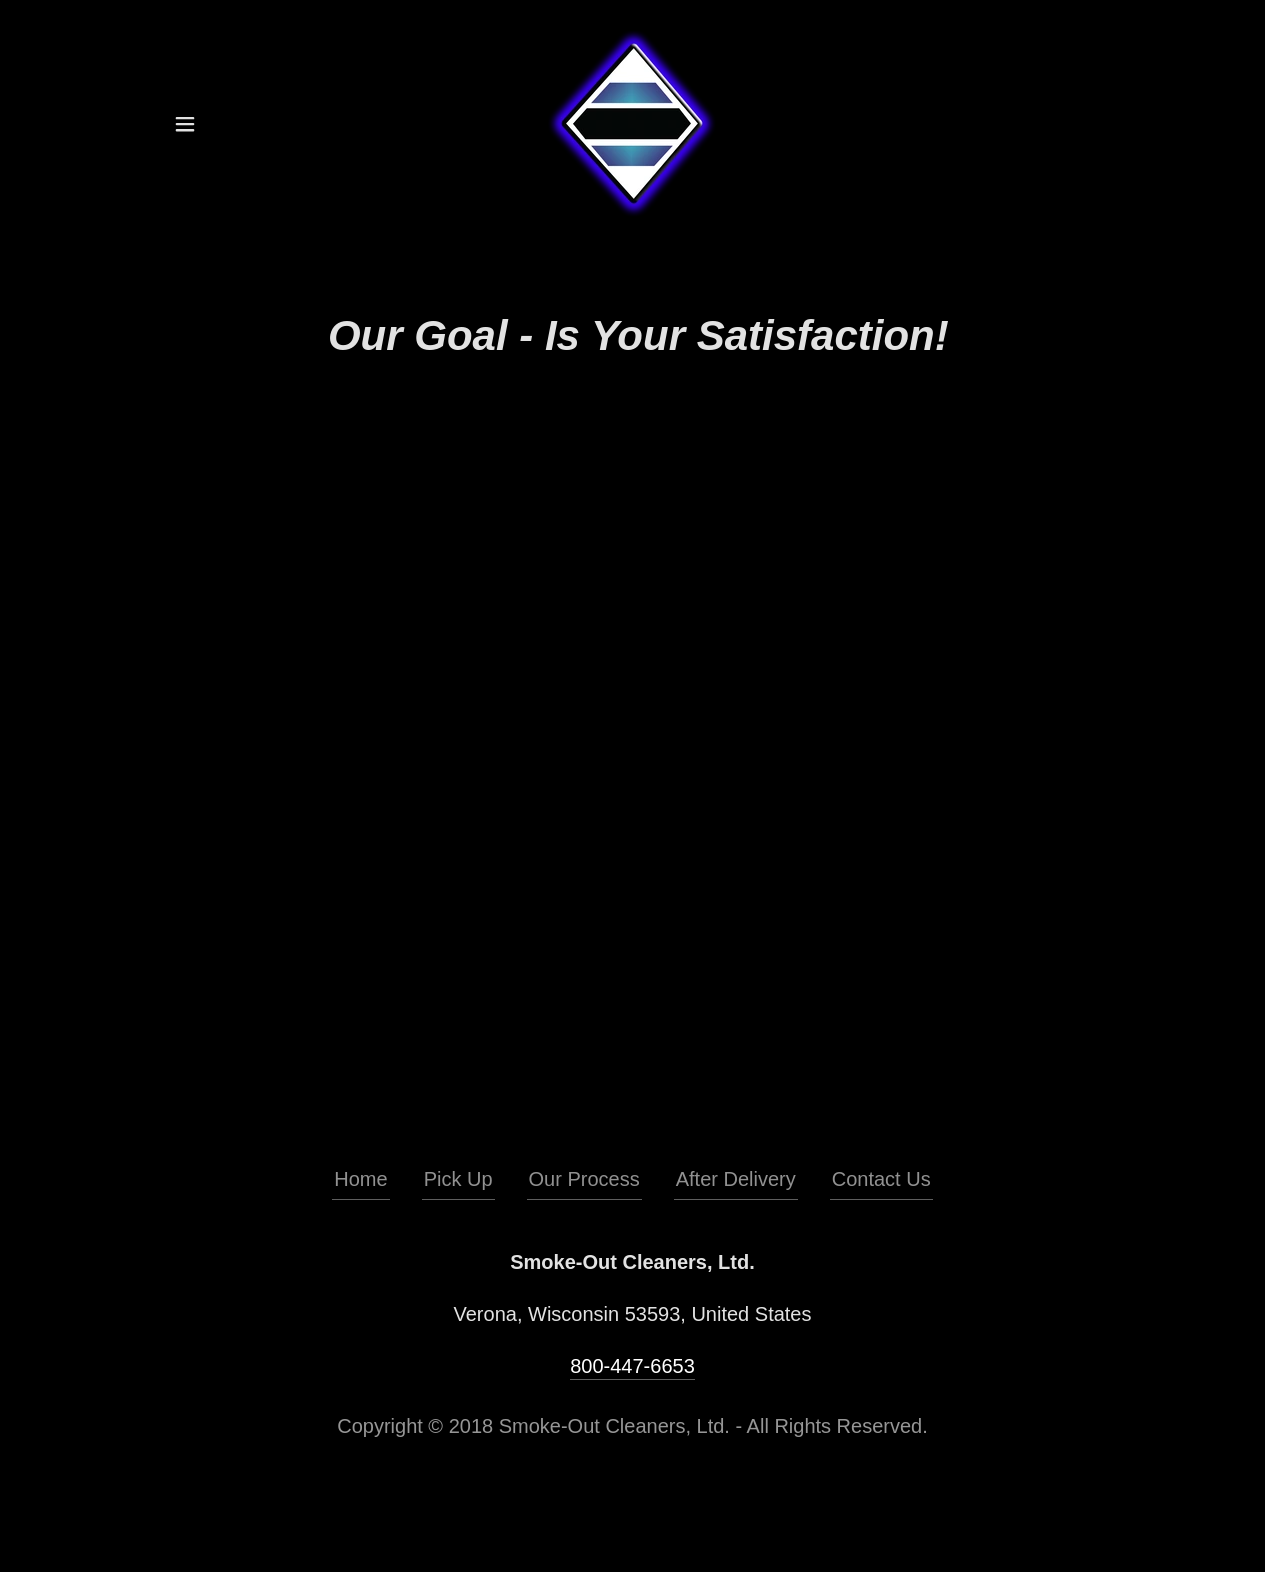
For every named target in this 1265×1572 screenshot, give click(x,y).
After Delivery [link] (736, 1179)
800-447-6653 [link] (632, 1366)
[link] (632, 122)
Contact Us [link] (881, 1179)
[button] (185, 124)
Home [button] (360, 1179)
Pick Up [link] (458, 1179)
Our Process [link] (584, 1179)
